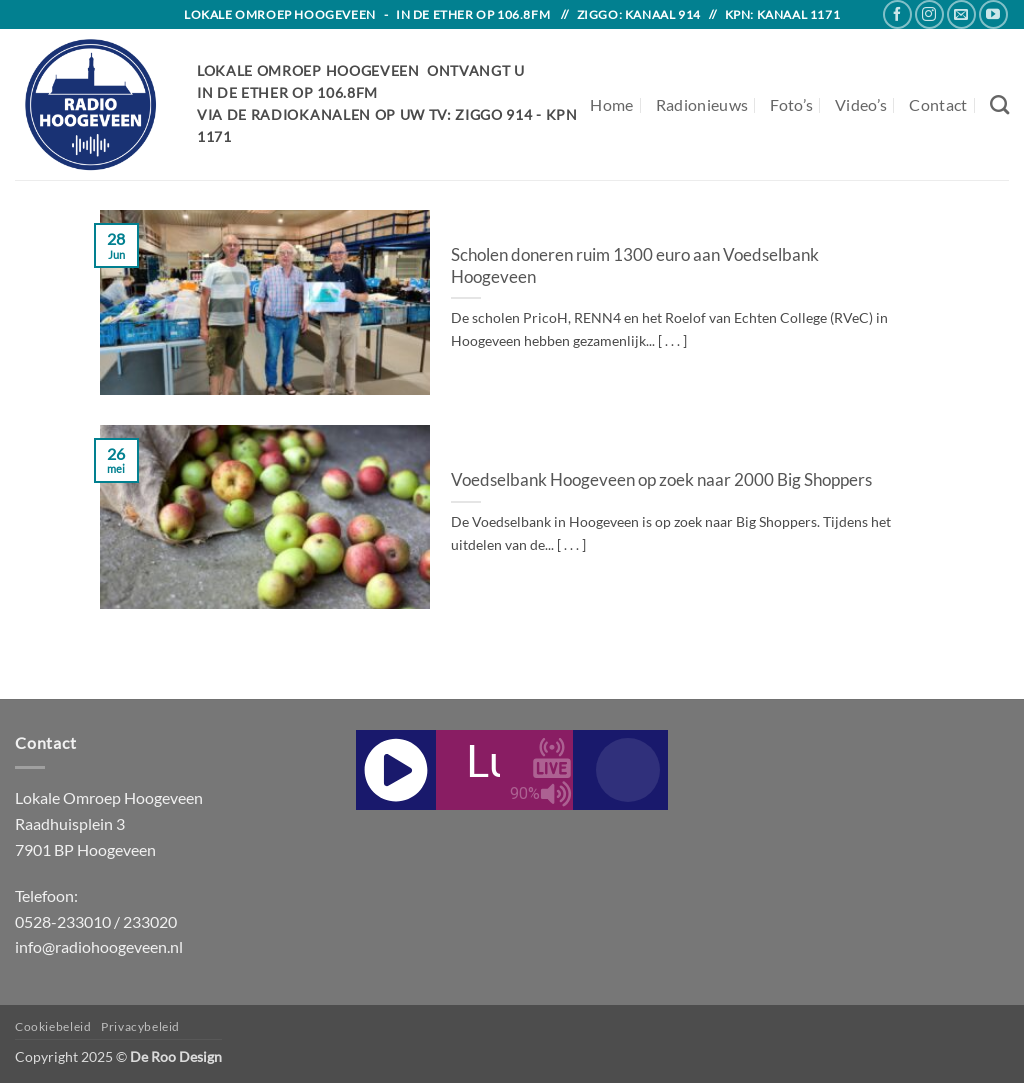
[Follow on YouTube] (993, 14)
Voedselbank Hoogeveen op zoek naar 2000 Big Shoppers (661, 480)
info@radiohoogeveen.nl (99, 946)
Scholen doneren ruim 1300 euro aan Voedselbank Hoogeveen (635, 266)
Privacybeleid (140, 1026)
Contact (938, 104)
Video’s (861, 104)
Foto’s (791, 104)
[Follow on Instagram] (929, 14)
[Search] (999, 104)
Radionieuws (702, 104)
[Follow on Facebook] (897, 14)
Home (611, 104)
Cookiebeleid (53, 1026)
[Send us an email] (961, 14)
